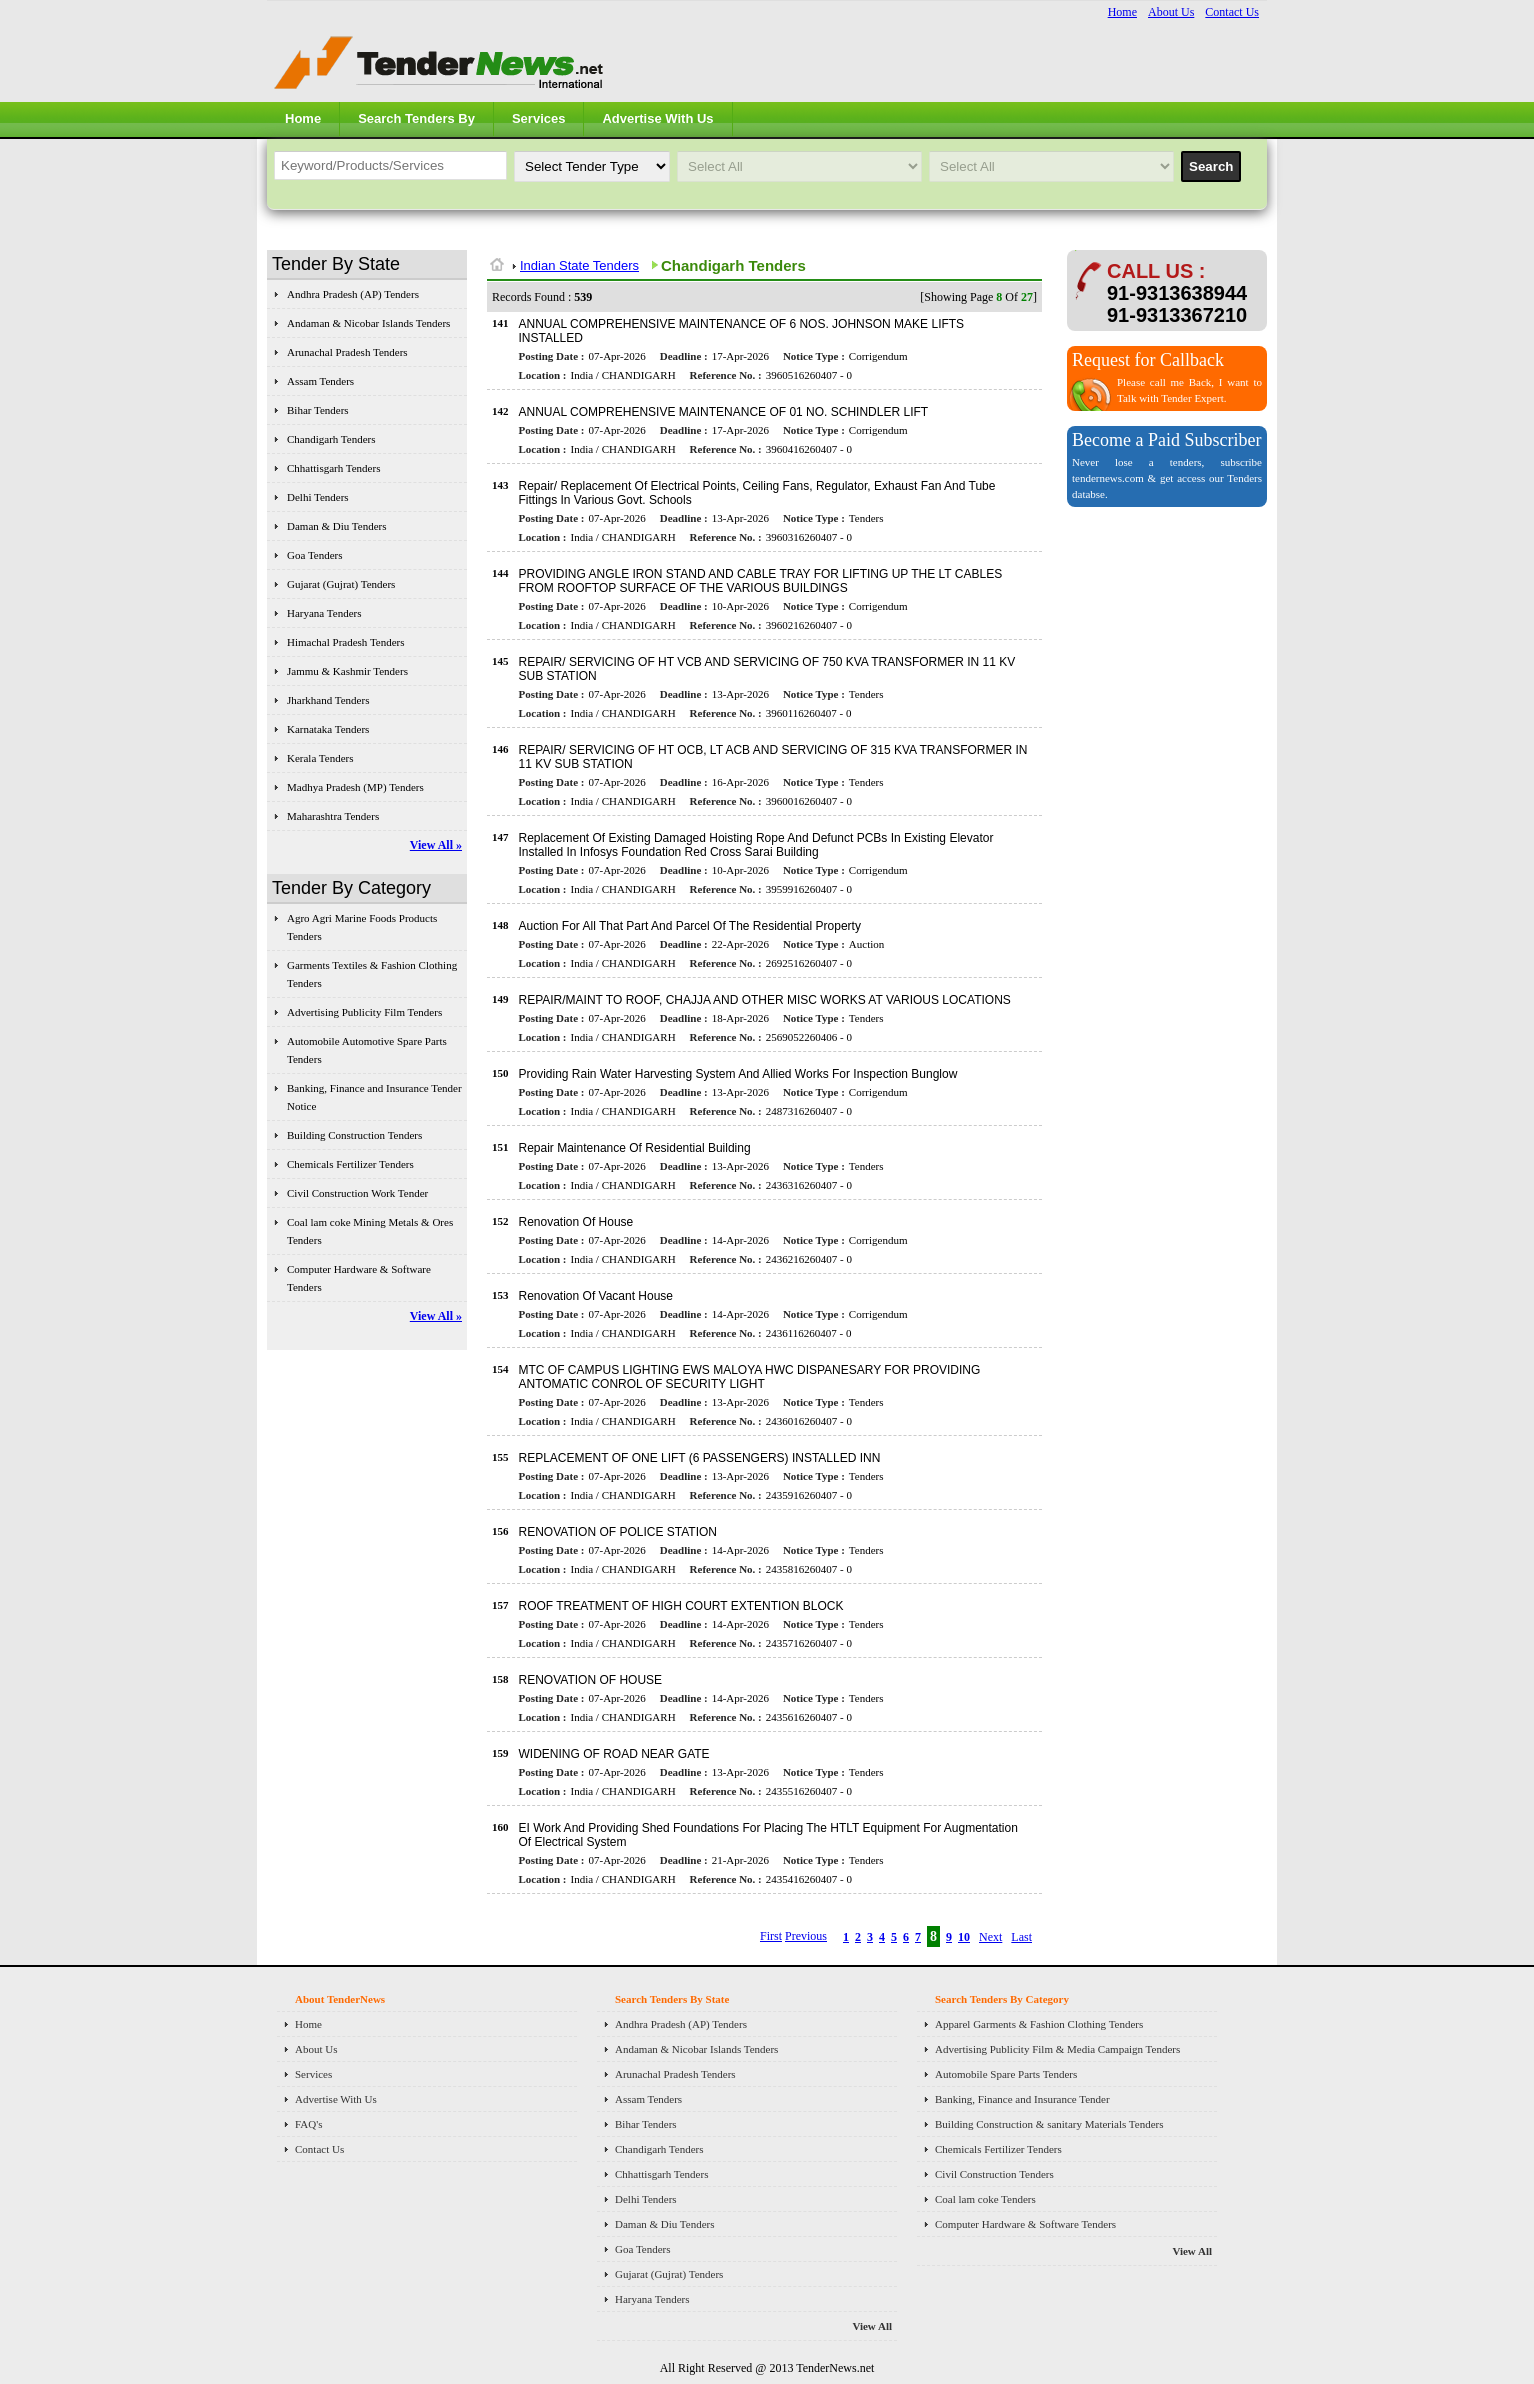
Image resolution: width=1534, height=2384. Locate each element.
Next (990, 1937)
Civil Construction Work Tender (357, 1193)
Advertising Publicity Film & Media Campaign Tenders (1057, 2049)
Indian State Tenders (579, 265)
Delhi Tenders (318, 497)
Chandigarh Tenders (331, 439)
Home (1122, 12)
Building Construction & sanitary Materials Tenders (1049, 2124)
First (771, 1936)
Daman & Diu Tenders (337, 526)
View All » (436, 845)
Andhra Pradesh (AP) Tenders (353, 294)
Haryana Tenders (324, 613)
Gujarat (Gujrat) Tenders (341, 584)
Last (1021, 1937)
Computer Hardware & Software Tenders (1025, 2224)
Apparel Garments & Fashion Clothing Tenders (1039, 2024)
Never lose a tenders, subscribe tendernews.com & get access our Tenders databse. (1167, 478)
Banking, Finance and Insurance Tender (1022, 2099)
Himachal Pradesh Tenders (346, 642)
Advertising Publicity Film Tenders (364, 1012)
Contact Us (1232, 12)
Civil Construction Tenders (994, 2174)
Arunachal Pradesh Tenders (347, 352)
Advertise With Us (657, 118)
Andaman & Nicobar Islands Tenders (368, 323)
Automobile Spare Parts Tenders (1006, 2074)
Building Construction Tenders (354, 1135)
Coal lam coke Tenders (985, 2199)
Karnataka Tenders (328, 729)
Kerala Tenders (320, 758)
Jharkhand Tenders (328, 700)
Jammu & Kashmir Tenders (347, 671)
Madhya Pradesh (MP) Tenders (355, 787)
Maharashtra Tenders (333, 816)
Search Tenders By (416, 118)
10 (964, 1937)
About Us (1171, 12)
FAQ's (308, 2124)
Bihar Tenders (318, 410)
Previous (806, 1936)
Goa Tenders (315, 555)
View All (872, 2326)
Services (539, 118)
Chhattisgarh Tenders (333, 468)
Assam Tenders (320, 381)
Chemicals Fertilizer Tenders (350, 1164)
